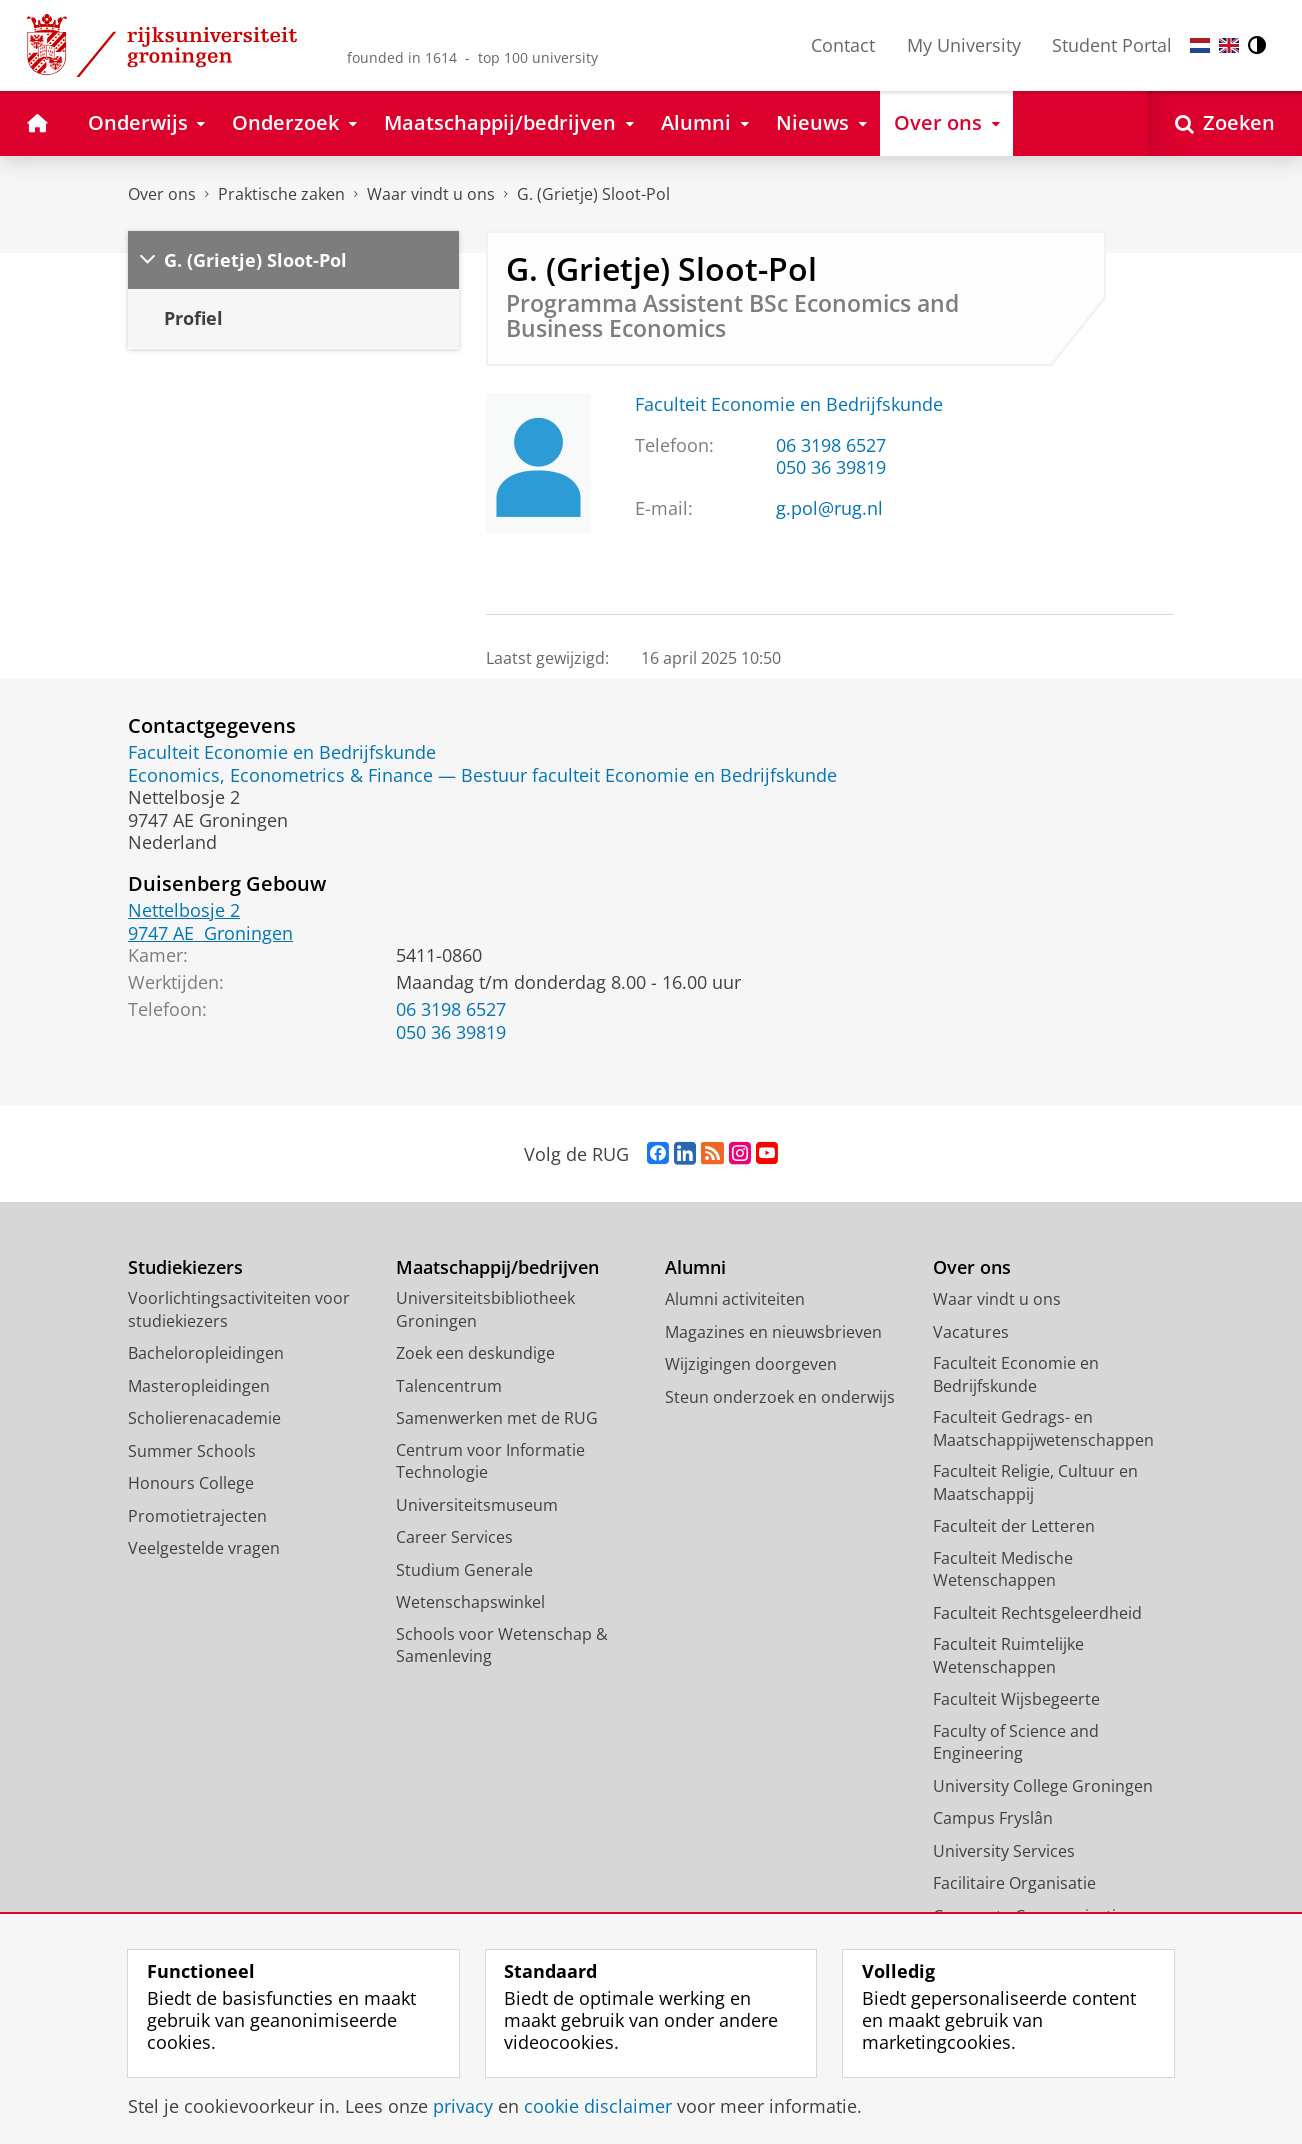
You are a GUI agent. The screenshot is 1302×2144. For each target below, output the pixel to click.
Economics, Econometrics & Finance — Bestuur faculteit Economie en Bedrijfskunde (482, 775)
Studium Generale (464, 1570)
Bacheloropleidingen (206, 1353)
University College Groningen (1043, 1786)
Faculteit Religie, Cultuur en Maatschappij (1035, 1482)
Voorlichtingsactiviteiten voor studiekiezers (239, 1309)
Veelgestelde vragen (204, 1548)
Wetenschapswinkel (470, 1602)
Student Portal (1112, 45)
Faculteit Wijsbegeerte (1016, 1699)
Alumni (695, 1267)
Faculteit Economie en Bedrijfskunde (789, 404)
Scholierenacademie (204, 1418)
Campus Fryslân (993, 1818)
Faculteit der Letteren (1014, 1526)
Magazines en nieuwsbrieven (773, 1332)
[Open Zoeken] (1225, 123)
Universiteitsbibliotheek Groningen (485, 1309)
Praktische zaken (281, 194)
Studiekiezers (185, 1267)
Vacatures (971, 1332)
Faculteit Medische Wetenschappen (1003, 1569)
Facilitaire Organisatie (1014, 1883)
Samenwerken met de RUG (497, 1418)
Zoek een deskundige (475, 1353)
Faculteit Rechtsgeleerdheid (1037, 1613)
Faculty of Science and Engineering (1016, 1742)
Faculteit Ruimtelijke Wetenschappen (1008, 1655)
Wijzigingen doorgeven (751, 1364)
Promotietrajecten (197, 1516)
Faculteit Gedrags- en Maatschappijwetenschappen (1043, 1428)
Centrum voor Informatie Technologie (490, 1461)
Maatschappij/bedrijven (497, 1267)
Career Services (454, 1537)
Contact (843, 45)
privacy (463, 2106)
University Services (1004, 1851)
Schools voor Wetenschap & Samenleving (502, 1645)
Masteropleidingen (199, 1386)
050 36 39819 (831, 467)
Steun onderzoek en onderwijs (780, 1397)
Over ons (162, 194)
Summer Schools (192, 1451)
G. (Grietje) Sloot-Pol (593, 194)
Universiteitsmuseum (477, 1505)
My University (964, 45)
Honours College (191, 1483)
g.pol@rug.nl (829, 508)
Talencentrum (449, 1386)
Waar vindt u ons (431, 194)
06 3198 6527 (831, 445)
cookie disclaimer (598, 2106)
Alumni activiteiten (735, 1299)
